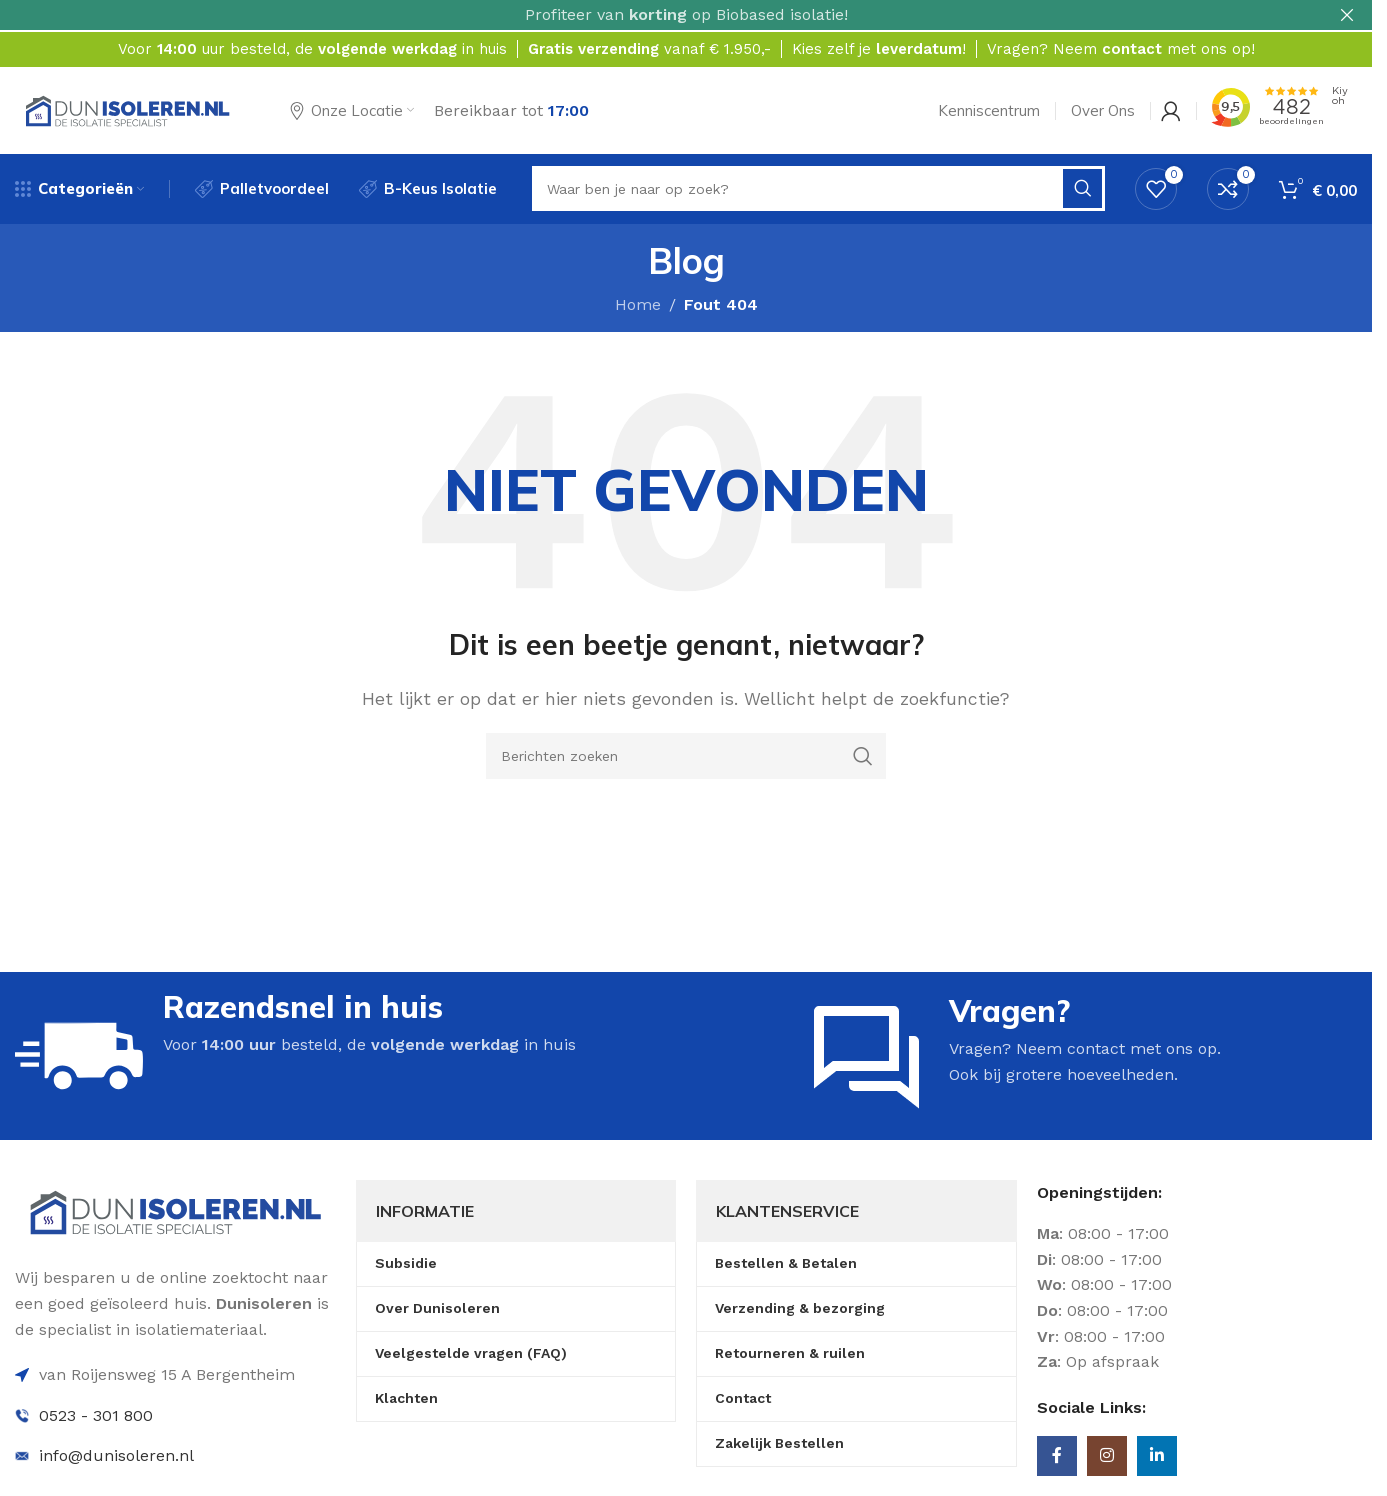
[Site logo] (127, 108)
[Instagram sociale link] (1107, 1458)
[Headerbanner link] (686, 15)
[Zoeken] (686, 757)
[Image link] (175, 1212)
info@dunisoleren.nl (116, 1457)
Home (638, 305)
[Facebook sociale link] (1057, 1458)
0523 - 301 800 (96, 1416)
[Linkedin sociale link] (1157, 1458)
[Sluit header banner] (1347, 15)
